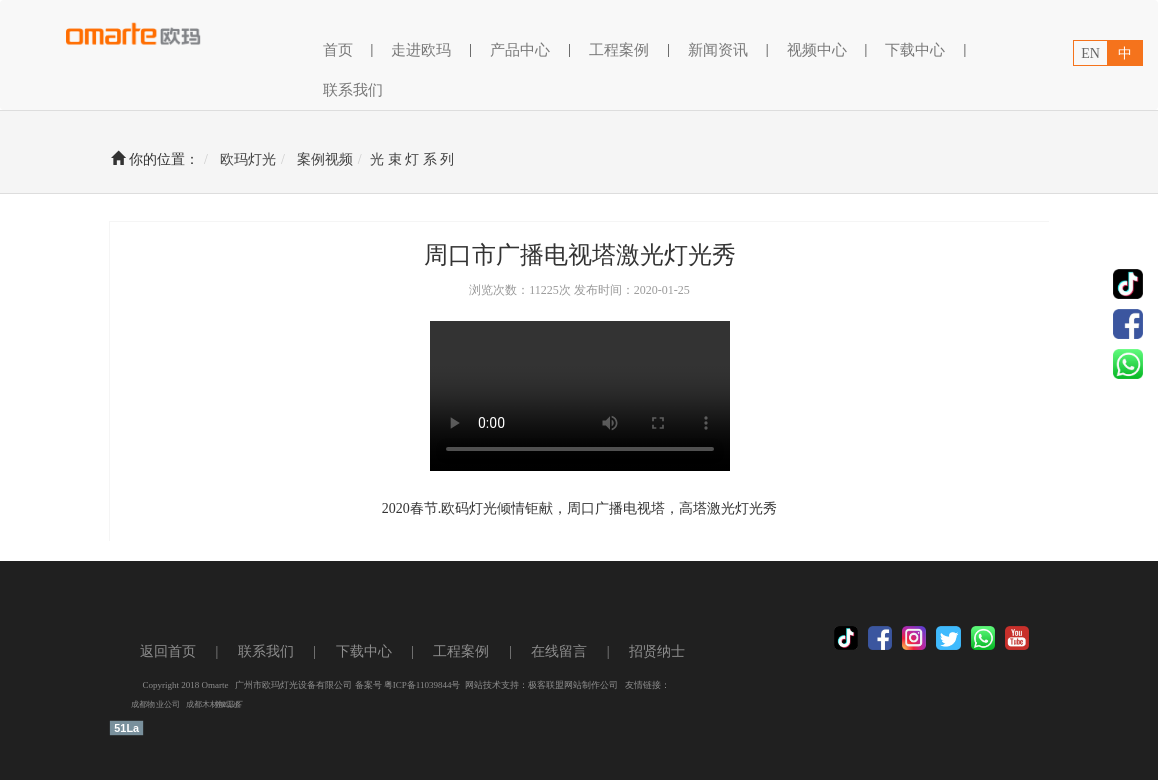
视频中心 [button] (817, 50)
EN (1090, 53)
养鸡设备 (228, 705)
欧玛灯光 (248, 159)
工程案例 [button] (619, 50)
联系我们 (353, 90)
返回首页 (168, 651)
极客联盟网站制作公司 (573, 685)
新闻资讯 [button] (718, 50)
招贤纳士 (657, 651)
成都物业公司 (155, 705)
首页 (338, 48)
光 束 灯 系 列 (412, 159)
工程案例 (461, 651)
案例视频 (325, 159)
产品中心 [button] (520, 50)
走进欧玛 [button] (421, 50)
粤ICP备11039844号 (422, 685)
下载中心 (915, 50)
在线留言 (559, 651)
